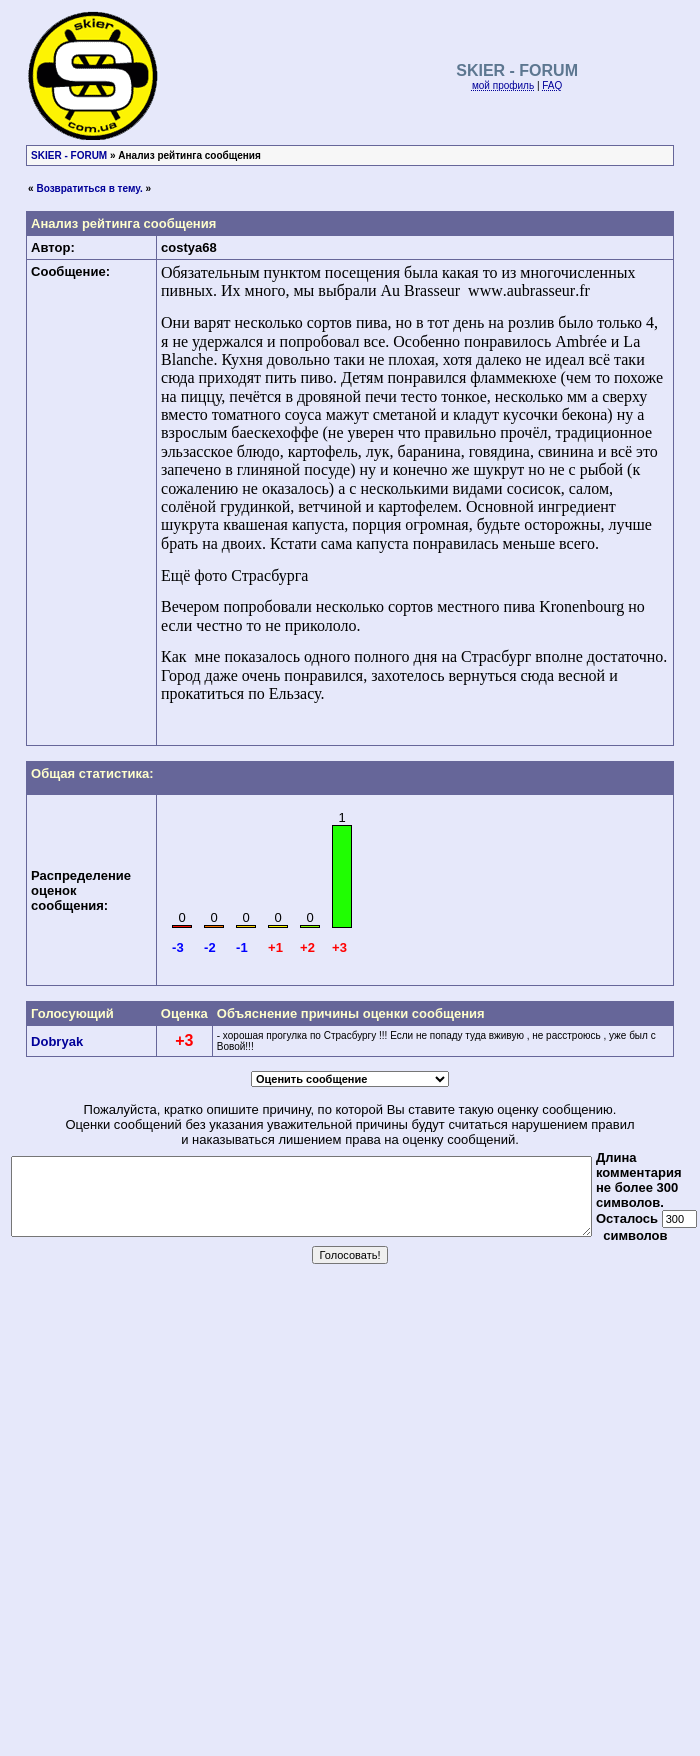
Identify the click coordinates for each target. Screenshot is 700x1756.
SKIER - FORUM (69, 155)
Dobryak (57, 1041)
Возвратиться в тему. (89, 188)
